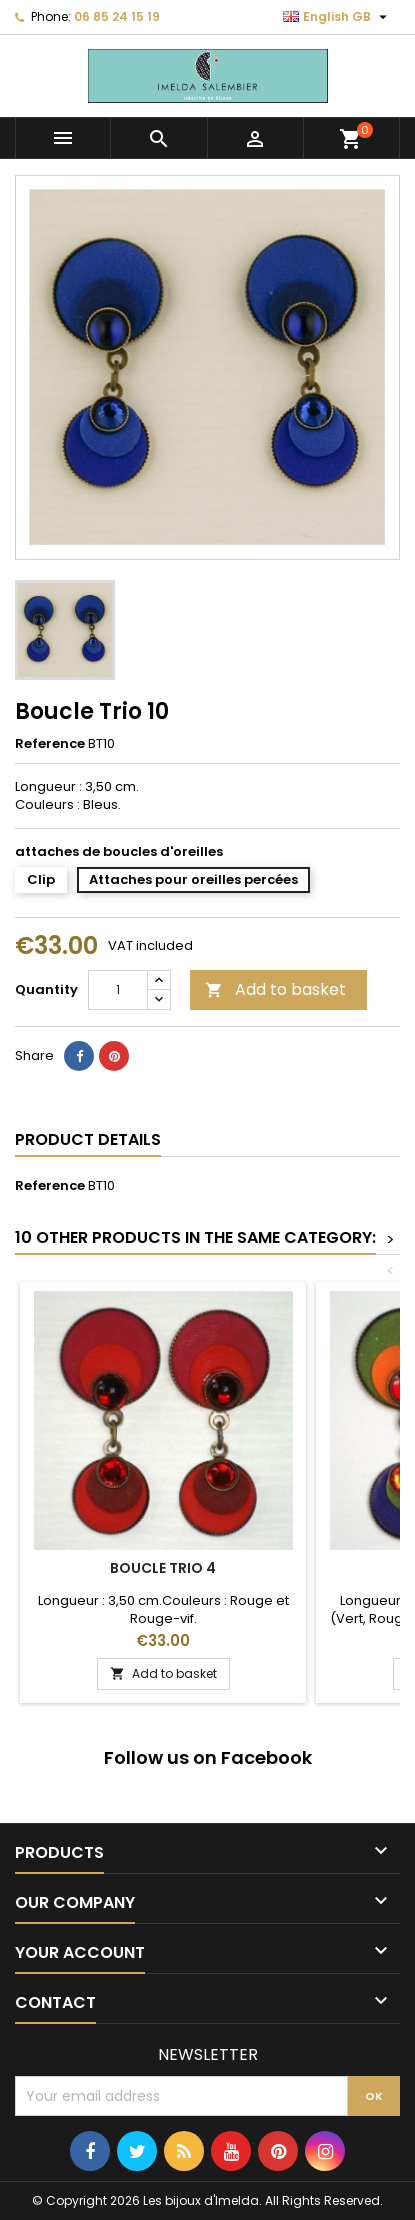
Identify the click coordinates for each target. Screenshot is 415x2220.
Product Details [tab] (88, 1139)
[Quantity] (118, 990)
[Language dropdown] (337, 17)
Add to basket (275, 989)
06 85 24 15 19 (117, 16)
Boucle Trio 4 (163, 1568)
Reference (50, 744)
